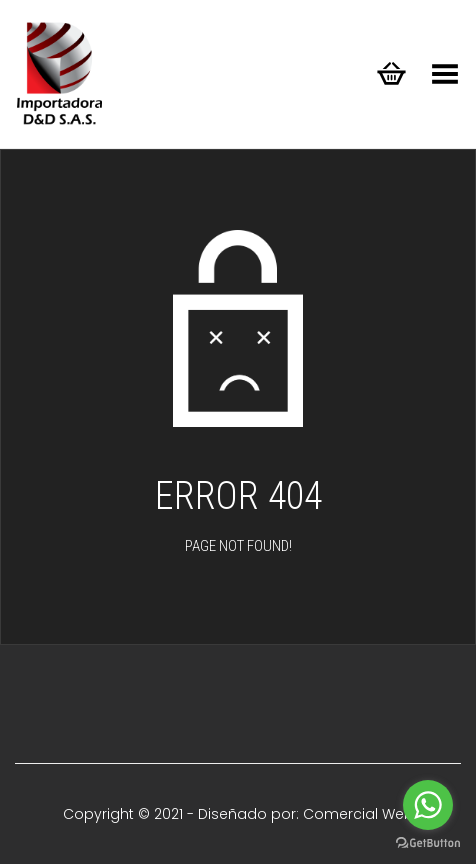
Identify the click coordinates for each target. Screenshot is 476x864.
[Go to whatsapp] (428, 805)
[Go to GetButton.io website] (428, 843)
